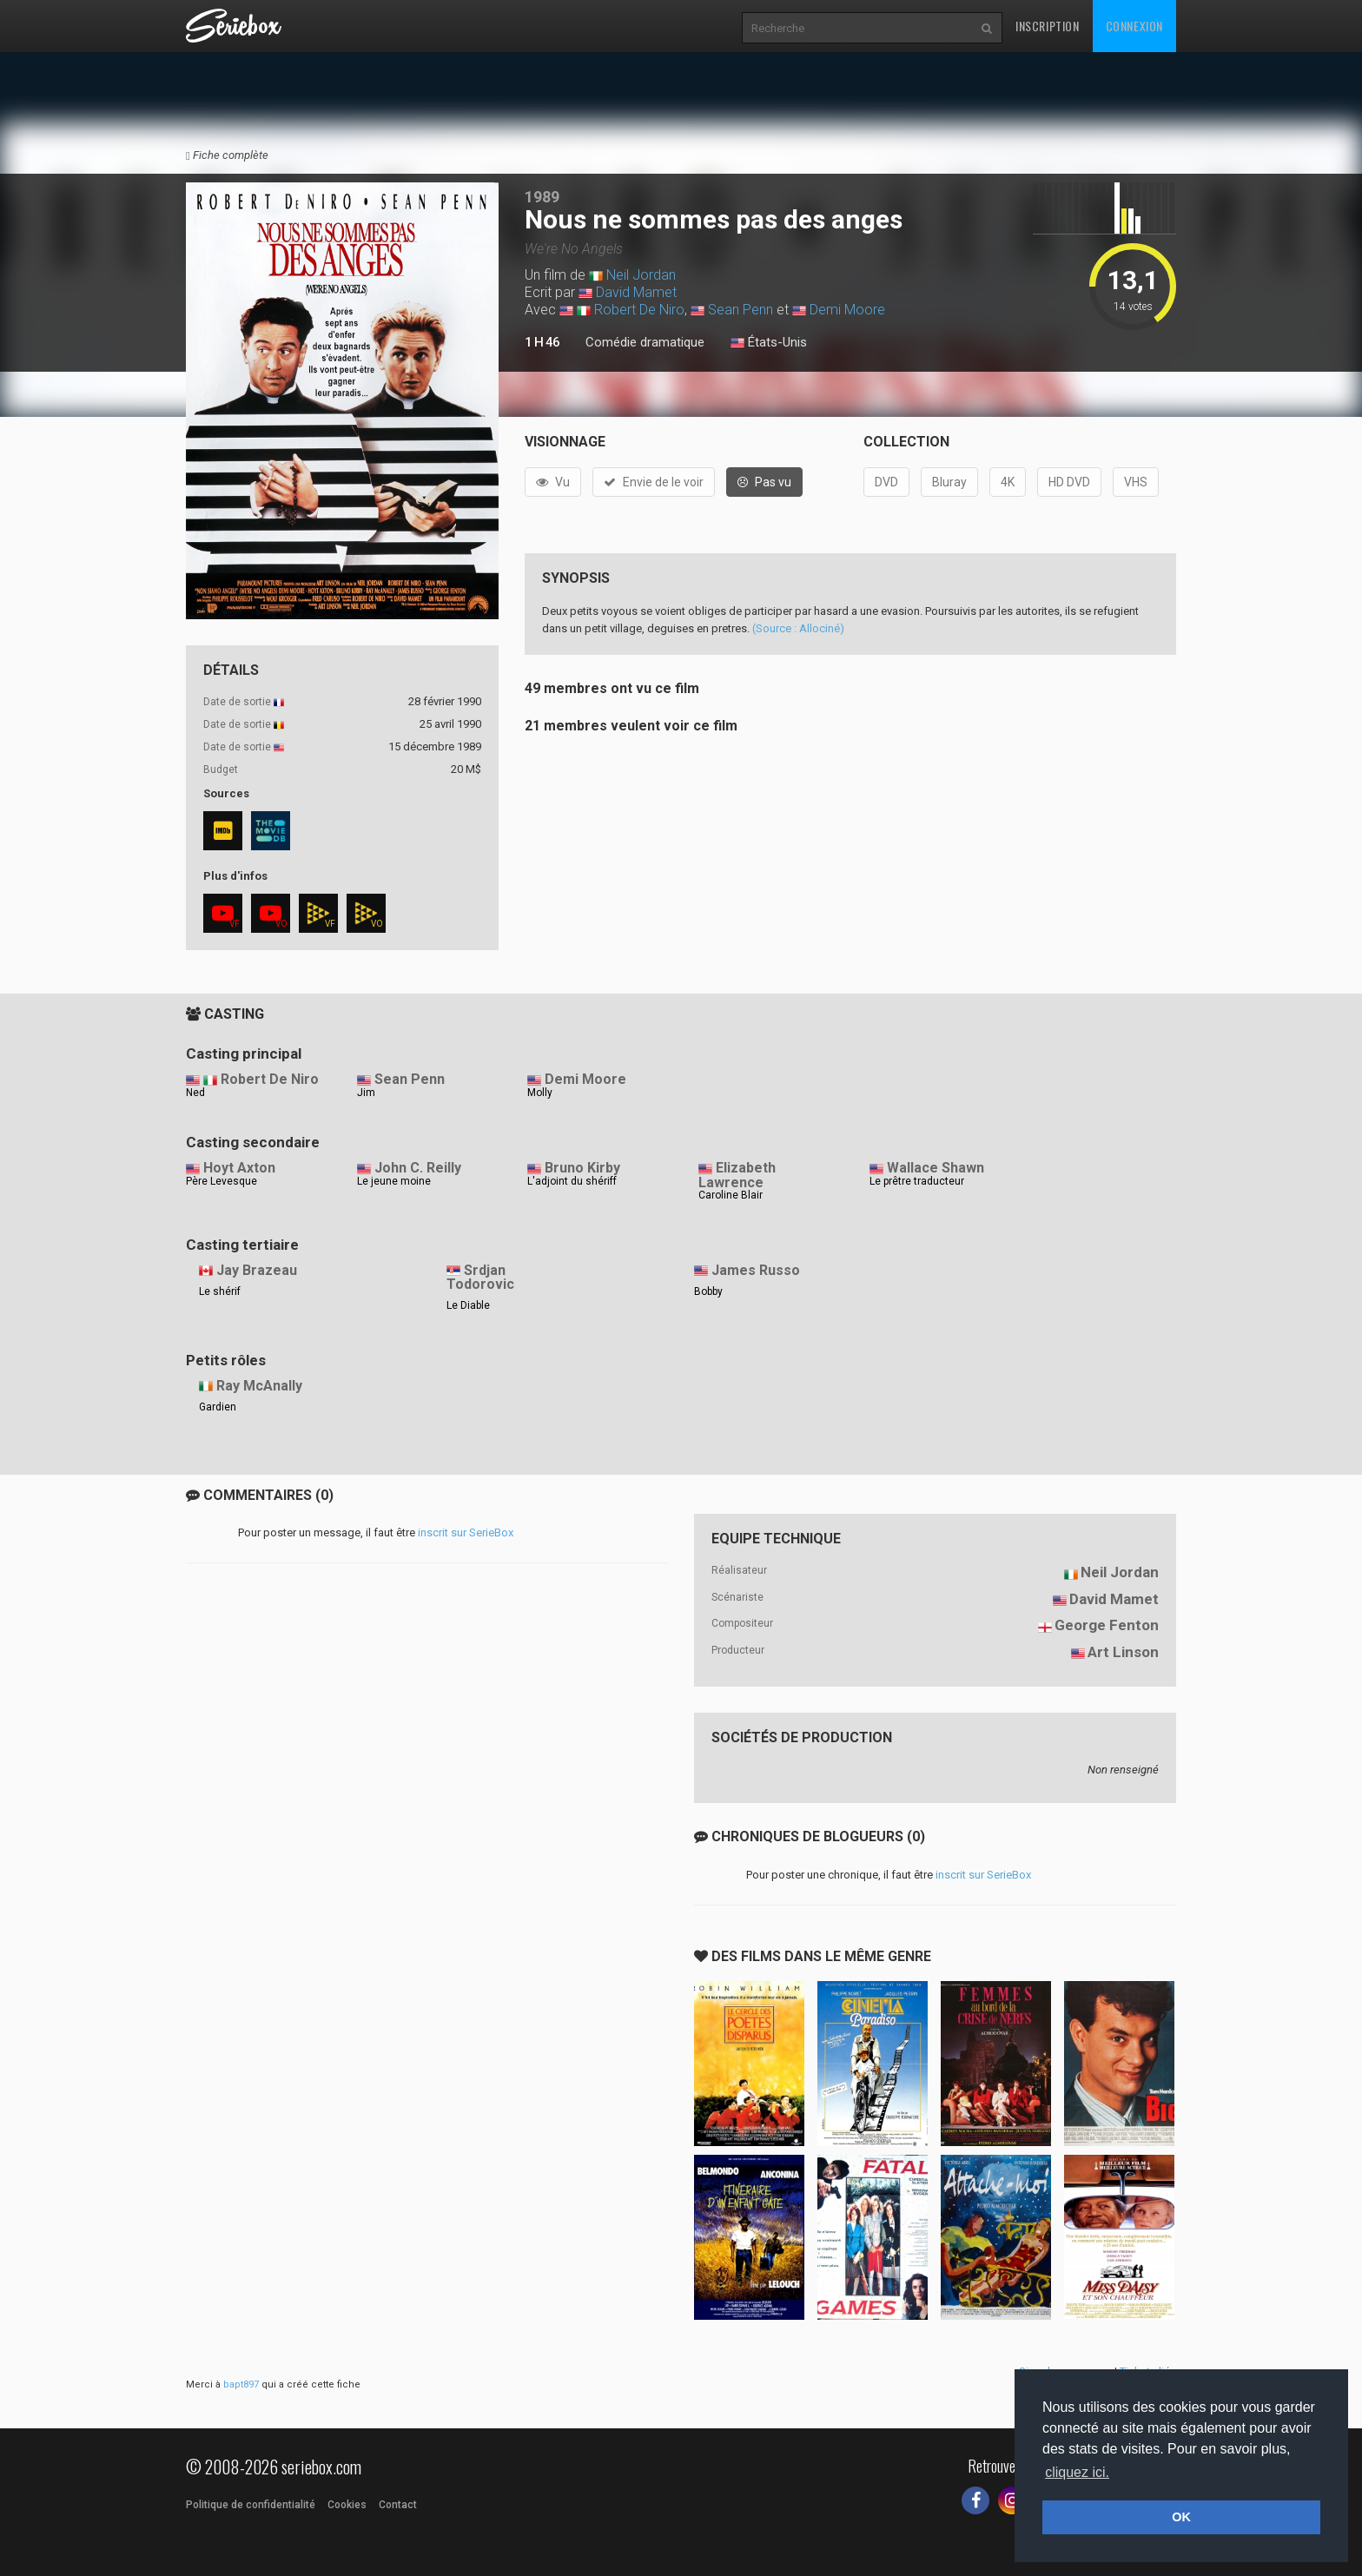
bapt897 (241, 2384)
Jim (366, 1093)
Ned (195, 1093)
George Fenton (1107, 1625)
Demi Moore (847, 309)
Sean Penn (740, 309)
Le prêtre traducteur (916, 1181)
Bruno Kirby (582, 1167)
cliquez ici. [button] (1077, 2472)
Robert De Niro (639, 309)
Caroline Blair (730, 1195)
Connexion (1134, 26)
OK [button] (1181, 2517)
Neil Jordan (641, 275)
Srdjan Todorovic (480, 1277)
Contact (398, 2505)
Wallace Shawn (935, 1167)
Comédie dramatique (644, 342)
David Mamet (636, 292)
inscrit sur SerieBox (465, 1532)
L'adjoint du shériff (572, 1181)
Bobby (708, 1291)
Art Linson (1123, 1652)
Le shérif (220, 1291)
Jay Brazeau (256, 1270)
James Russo (755, 1270)
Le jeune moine (394, 1181)
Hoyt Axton (239, 1167)
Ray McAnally (259, 1385)
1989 (542, 197)
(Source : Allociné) (798, 628)
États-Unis (769, 343)
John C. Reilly (417, 1167)
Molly (539, 1093)
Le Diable (468, 1305)
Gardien (217, 1407)
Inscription (1047, 26)
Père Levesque (221, 1181)
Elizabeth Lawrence (737, 1175)
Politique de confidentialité (250, 2505)
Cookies (347, 2505)
